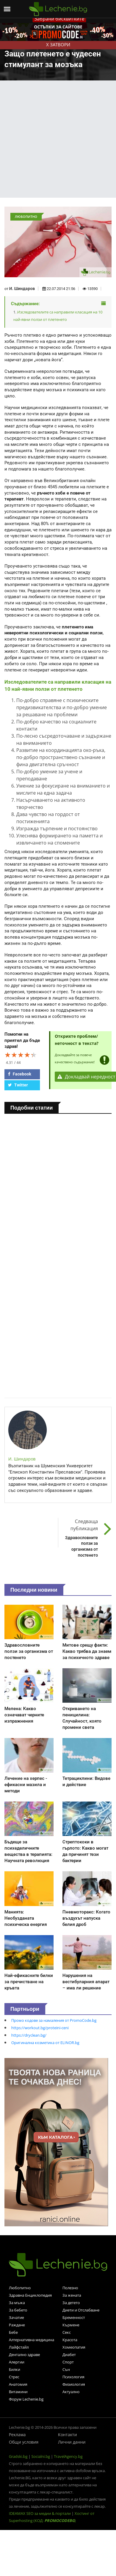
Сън (66, 2369)
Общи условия (23, 2442)
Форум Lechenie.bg (26, 2399)
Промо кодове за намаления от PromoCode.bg (53, 2020)
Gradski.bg (18, 2456)
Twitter (18, 1085)
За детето (71, 2302)
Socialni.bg (40, 2456)
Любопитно (20, 2287)
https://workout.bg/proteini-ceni (40, 2027)
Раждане (17, 2325)
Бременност (73, 2317)
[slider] (20, 1054)
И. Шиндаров (22, 288)
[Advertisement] (55, 139)
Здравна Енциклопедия (30, 2295)
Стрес (14, 2376)
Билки (14, 2369)
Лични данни (72, 2442)
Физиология (73, 2384)
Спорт (68, 2362)
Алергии (16, 2362)
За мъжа (17, 2302)
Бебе (13, 2332)
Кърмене (70, 2325)
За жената (71, 2295)
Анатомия (18, 2384)
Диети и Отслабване (80, 2310)
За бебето (18, 2310)
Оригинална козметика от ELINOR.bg (45, 2042)
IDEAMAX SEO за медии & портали (40, 2513)
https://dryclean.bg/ (28, 2035)
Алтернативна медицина (31, 2339)
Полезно (70, 2287)
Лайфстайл (19, 2347)
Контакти (67, 2434)
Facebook (19, 1074)
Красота (69, 2339)
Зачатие (16, 2317)
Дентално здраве (24, 2354)
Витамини (18, 2391)
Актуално (71, 2391)
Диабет (69, 2354)
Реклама (17, 2434)
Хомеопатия (73, 2347)
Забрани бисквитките (59, 18)
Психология (73, 2376)
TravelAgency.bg (68, 2456)
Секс (66, 2332)
